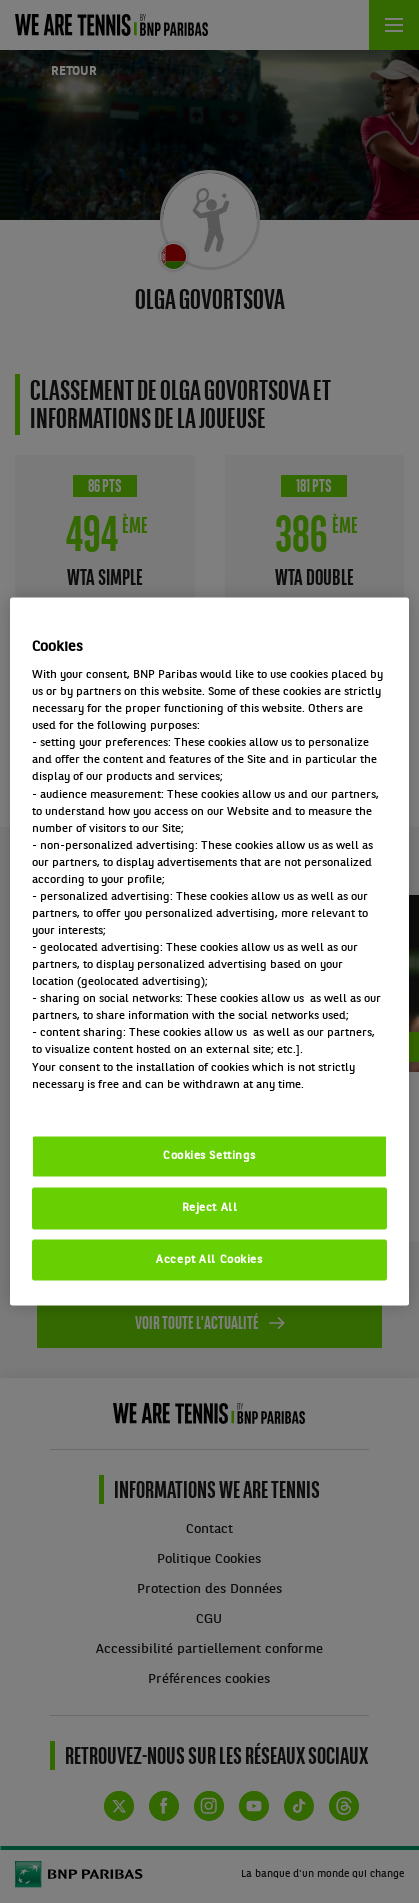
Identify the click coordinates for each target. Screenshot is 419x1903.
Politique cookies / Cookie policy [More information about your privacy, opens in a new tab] (120, 1101)
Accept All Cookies (209, 1259)
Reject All (210, 1207)
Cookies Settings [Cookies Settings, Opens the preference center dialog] (209, 1155)
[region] (209, 951)
